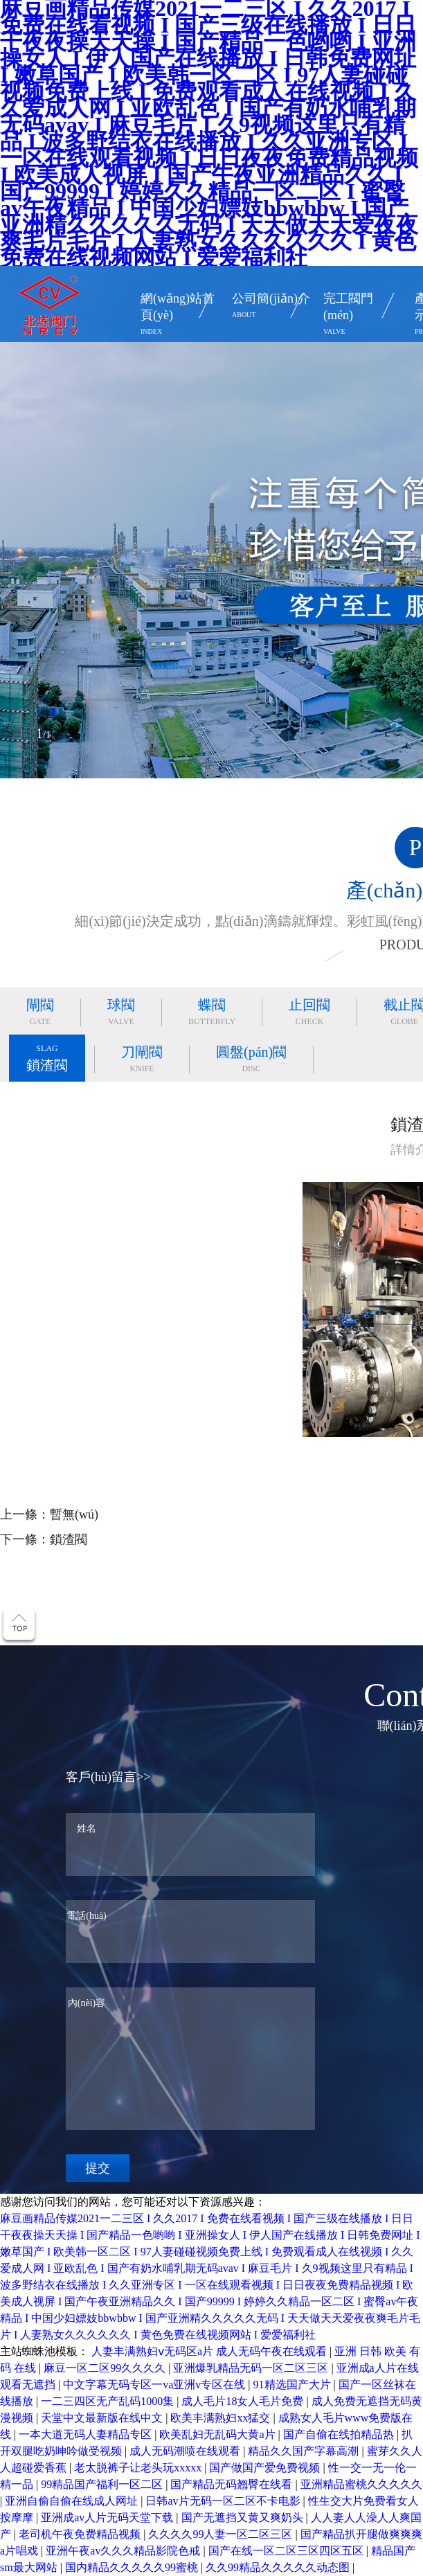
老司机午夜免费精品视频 (81, 2534)
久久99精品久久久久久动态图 (279, 2567)
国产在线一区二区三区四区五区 (287, 2551)
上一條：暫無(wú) (49, 1514)
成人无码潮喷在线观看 (186, 2451)
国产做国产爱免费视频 (266, 2468)
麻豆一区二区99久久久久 (106, 2368)
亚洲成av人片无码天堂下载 (108, 2517)
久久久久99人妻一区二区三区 (221, 2534)
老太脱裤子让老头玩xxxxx (139, 2468)
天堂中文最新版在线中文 (103, 2418)
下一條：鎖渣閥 (43, 1539)
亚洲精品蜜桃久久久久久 (361, 2484)
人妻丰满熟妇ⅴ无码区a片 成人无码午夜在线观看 (210, 2351)
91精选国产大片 (293, 2384)
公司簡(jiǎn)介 (271, 307)
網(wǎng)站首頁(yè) (180, 316)
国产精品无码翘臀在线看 (232, 2484)
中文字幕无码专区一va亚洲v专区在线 (155, 2384)
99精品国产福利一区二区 (103, 2484)
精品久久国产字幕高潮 (304, 2451)
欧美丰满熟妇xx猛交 (221, 2418)
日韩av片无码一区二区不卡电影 (224, 2501)
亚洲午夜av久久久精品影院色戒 (124, 2551)
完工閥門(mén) (362, 316)
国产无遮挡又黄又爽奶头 (243, 2517)
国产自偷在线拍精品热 (340, 2434)
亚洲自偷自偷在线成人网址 (73, 2501)
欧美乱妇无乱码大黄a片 (218, 2434)
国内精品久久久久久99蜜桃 (133, 2567)
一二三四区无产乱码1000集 (109, 2401)
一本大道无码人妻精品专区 (86, 2434)
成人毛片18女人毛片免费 (243, 2401)
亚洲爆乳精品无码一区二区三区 (252, 2368)
